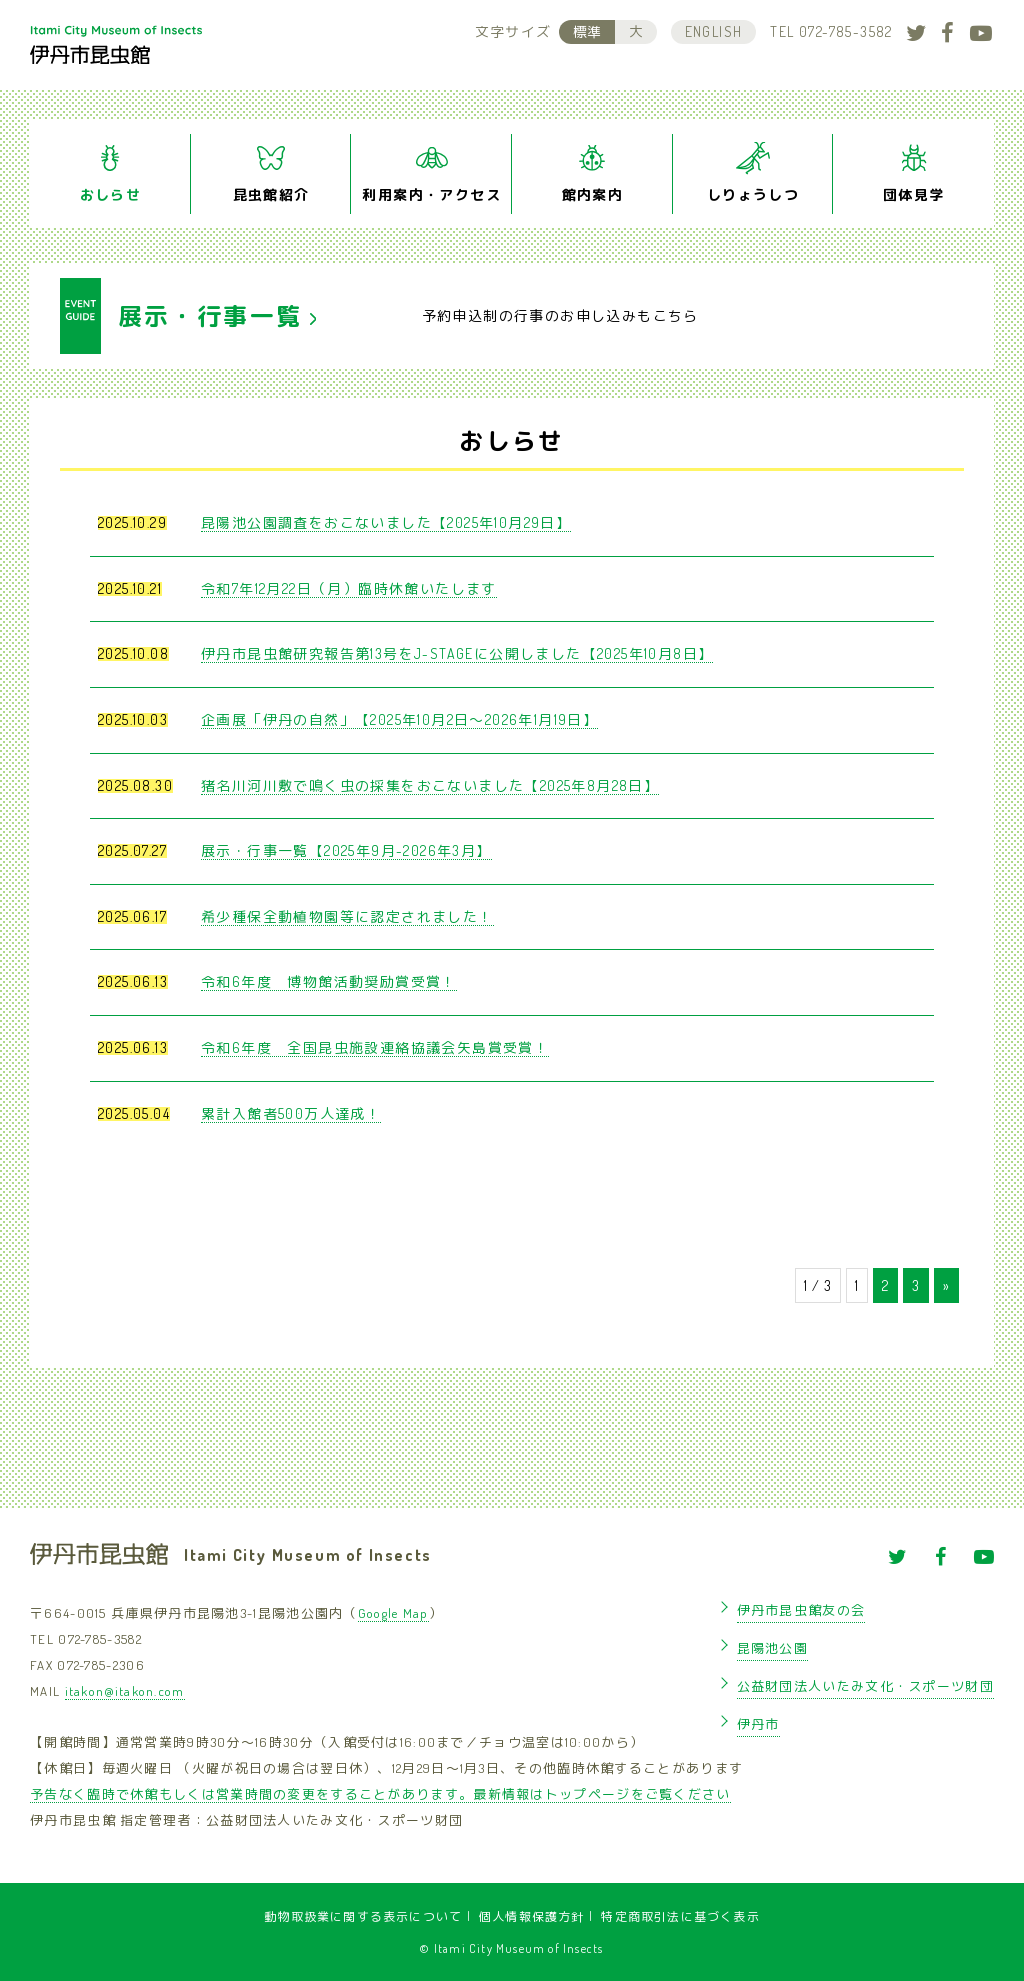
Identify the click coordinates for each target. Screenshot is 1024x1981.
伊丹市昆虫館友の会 (801, 1610)
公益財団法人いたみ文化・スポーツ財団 (865, 1686)
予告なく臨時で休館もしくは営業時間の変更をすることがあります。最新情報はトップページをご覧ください (380, 1794)
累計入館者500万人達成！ (291, 1113)
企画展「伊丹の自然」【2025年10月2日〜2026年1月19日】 (399, 719)
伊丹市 (758, 1724)
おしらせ (111, 194)
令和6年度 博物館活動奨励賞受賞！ (329, 981)
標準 (587, 31)
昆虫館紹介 (271, 194)
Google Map (393, 1613)
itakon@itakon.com (125, 1691)
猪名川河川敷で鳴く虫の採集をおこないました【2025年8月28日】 (430, 785)
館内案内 (593, 194)
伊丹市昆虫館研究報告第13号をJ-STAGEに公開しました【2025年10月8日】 (457, 653)
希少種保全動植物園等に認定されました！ (347, 916)
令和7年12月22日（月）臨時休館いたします (349, 588)
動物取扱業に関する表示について (363, 1916)
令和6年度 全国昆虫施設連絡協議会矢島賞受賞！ (375, 1047)
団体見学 (914, 194)
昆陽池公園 (773, 1648)
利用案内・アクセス (431, 194)
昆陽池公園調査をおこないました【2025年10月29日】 (386, 522)
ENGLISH (714, 31)
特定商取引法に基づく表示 (680, 1916)
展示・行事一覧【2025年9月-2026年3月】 (346, 850)
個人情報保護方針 (532, 1916)
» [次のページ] (946, 1285)
